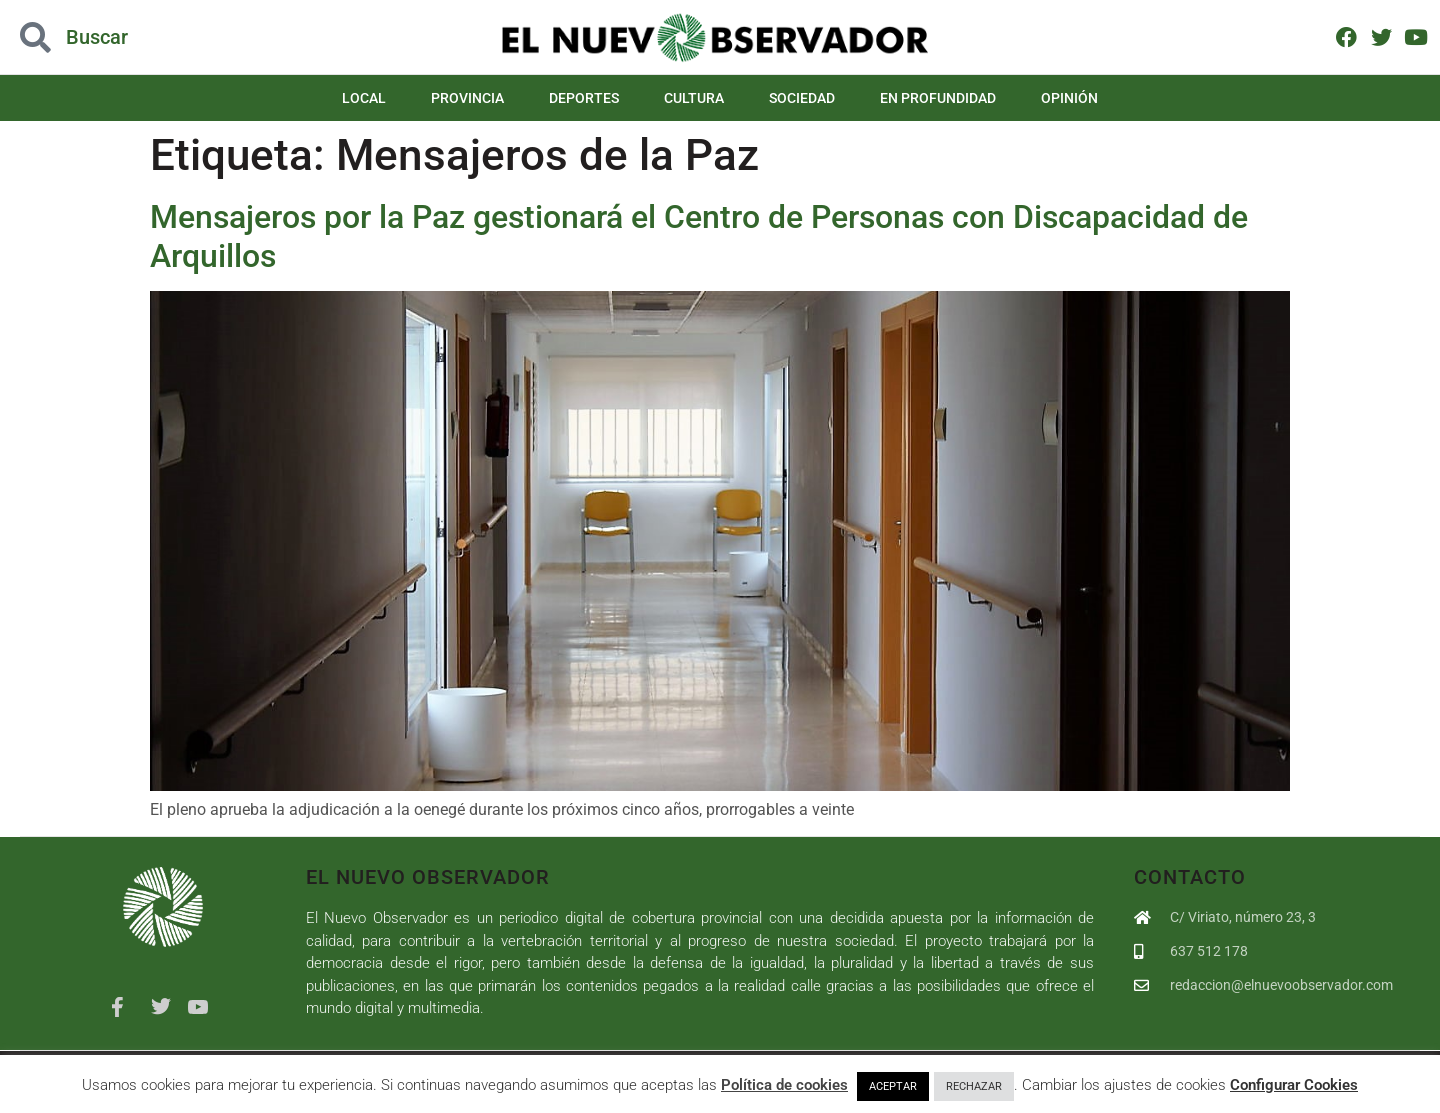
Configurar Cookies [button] (1294, 1085)
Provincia (467, 98)
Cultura (694, 98)
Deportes (584, 98)
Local (364, 98)
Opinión (1069, 98)
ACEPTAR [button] (893, 1086)
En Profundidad (938, 98)
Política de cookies (784, 1085)
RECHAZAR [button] (974, 1086)
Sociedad (802, 98)
